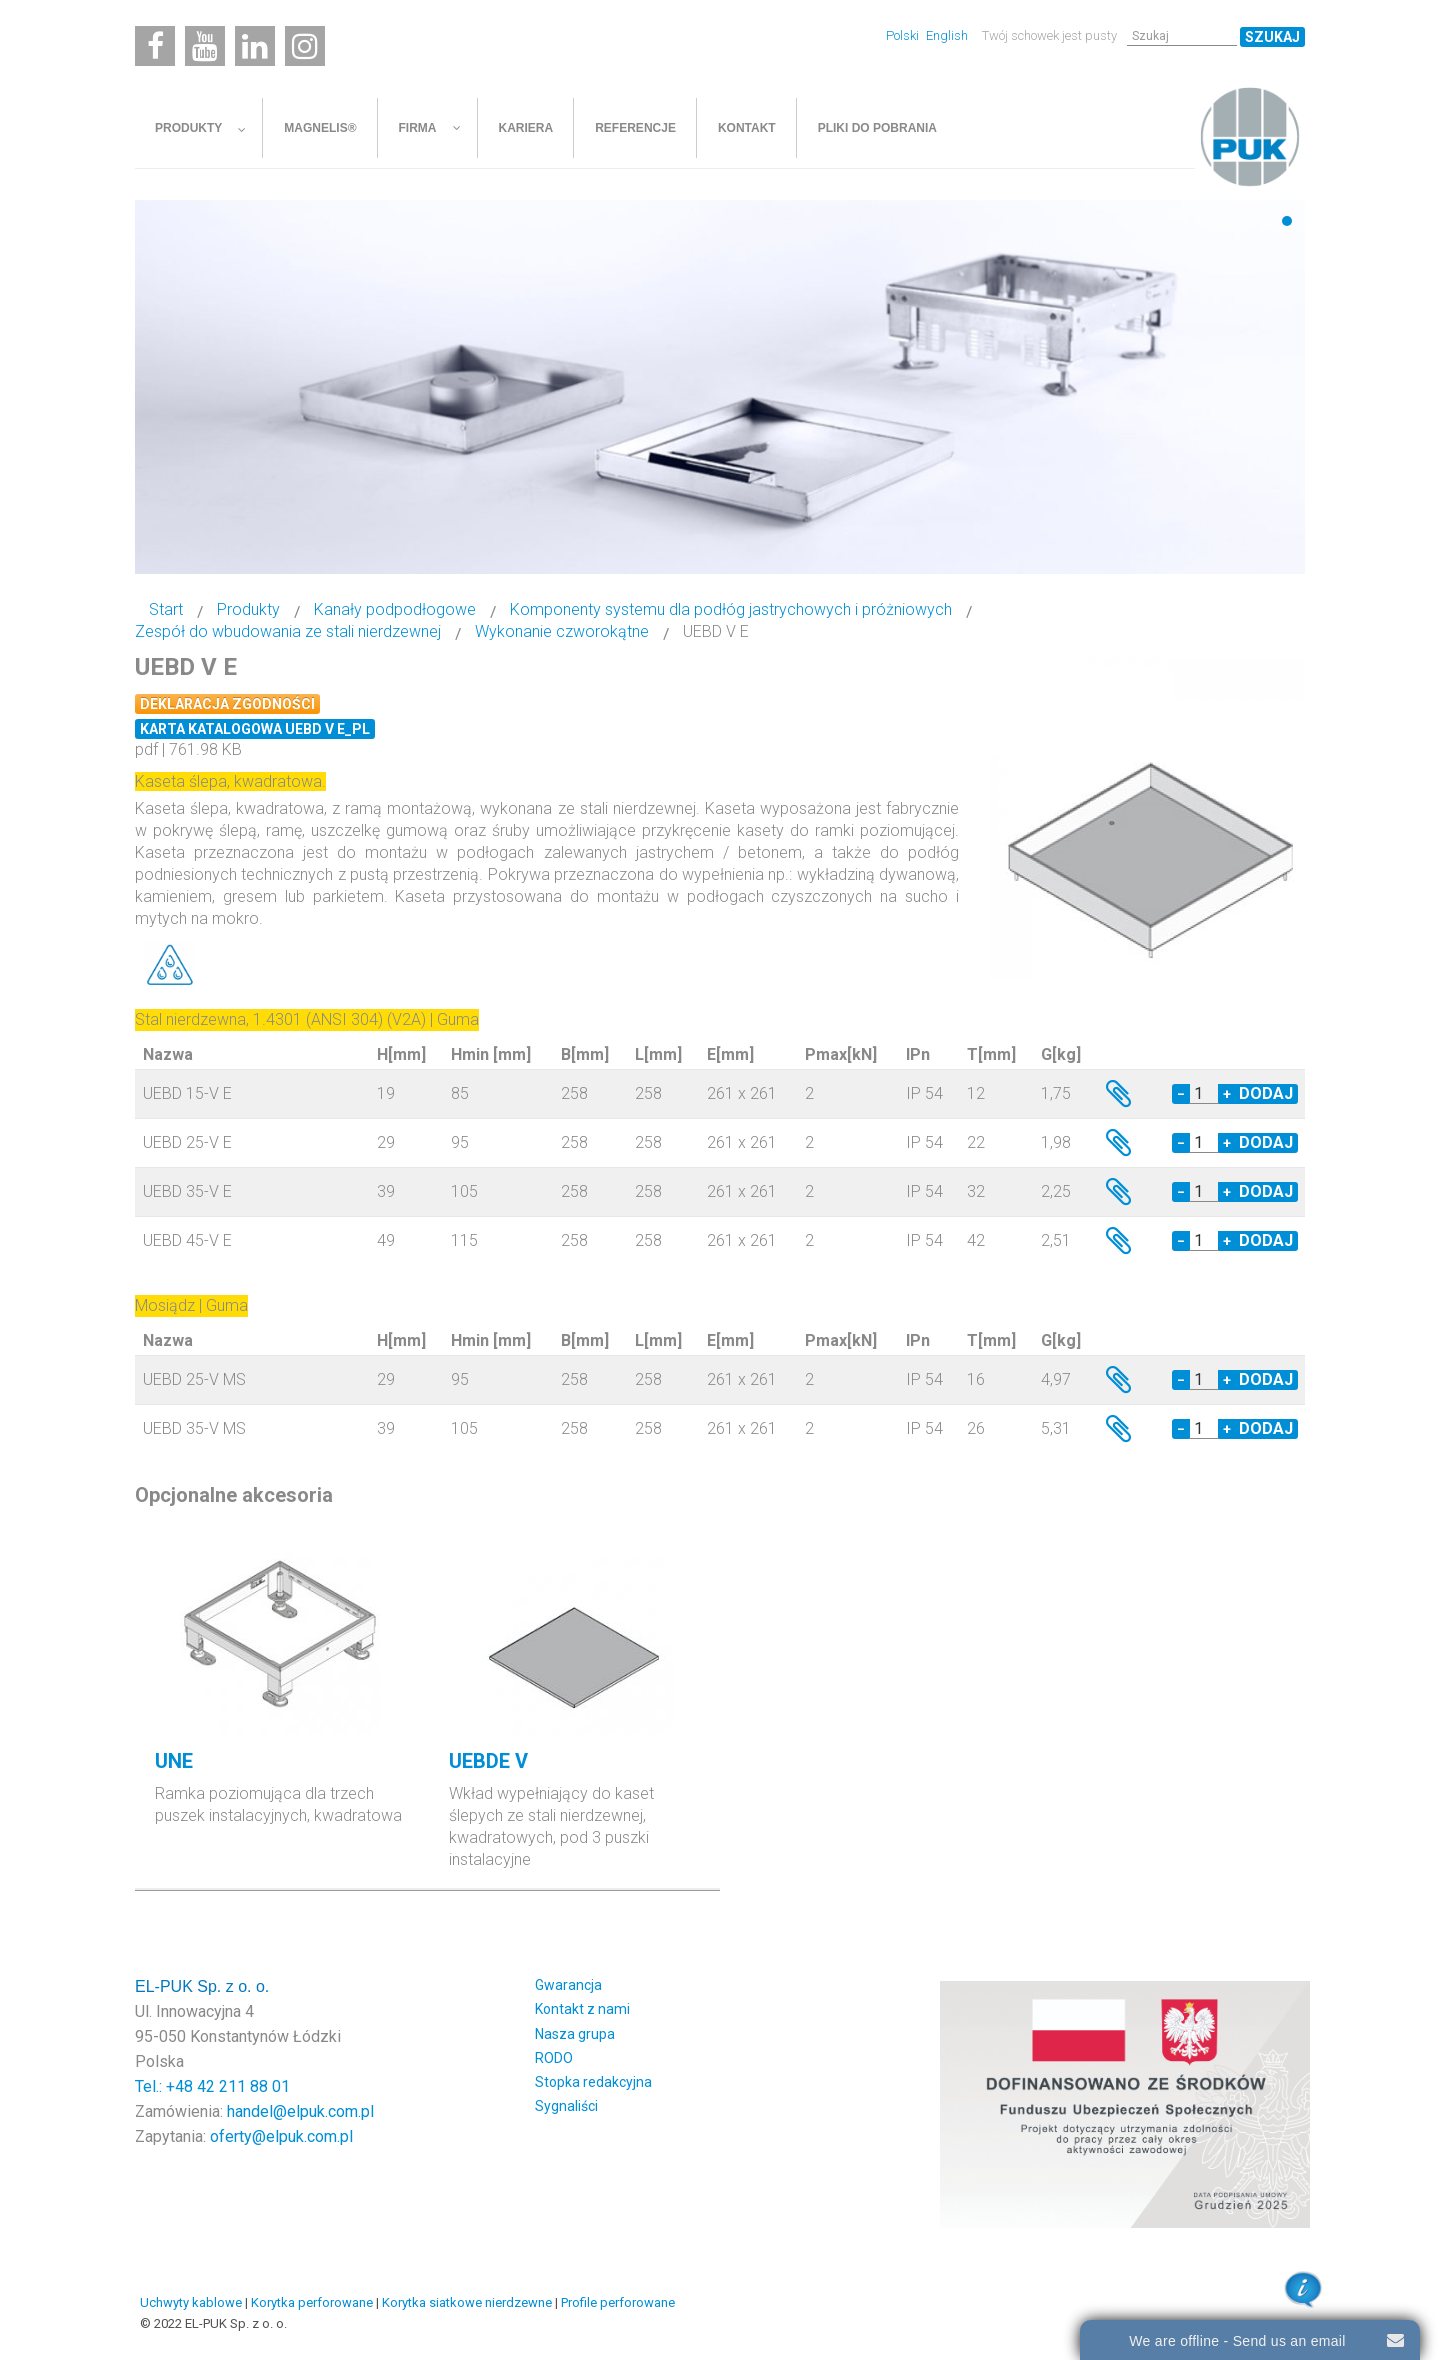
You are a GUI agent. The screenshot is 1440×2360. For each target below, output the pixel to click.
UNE (174, 1761)
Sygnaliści (566, 2106)
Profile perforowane (618, 2302)
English (947, 35)
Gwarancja (568, 1985)
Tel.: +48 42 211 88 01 (212, 2086)
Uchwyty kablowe (191, 2302)
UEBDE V (488, 1761)
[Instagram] (305, 46)
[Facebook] (155, 46)
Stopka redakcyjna (593, 2082)
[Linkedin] (255, 46)
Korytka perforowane (312, 2302)
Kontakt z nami (582, 2009)
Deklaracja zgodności (227, 704)
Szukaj (1272, 37)
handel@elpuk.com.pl (300, 2111)
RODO (554, 2058)
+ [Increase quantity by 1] (1227, 1094)
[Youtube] (205, 46)
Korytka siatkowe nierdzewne (467, 2302)
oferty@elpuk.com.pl (281, 2136)
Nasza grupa (575, 2034)
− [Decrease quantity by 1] (1181, 1094)
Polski (904, 35)
